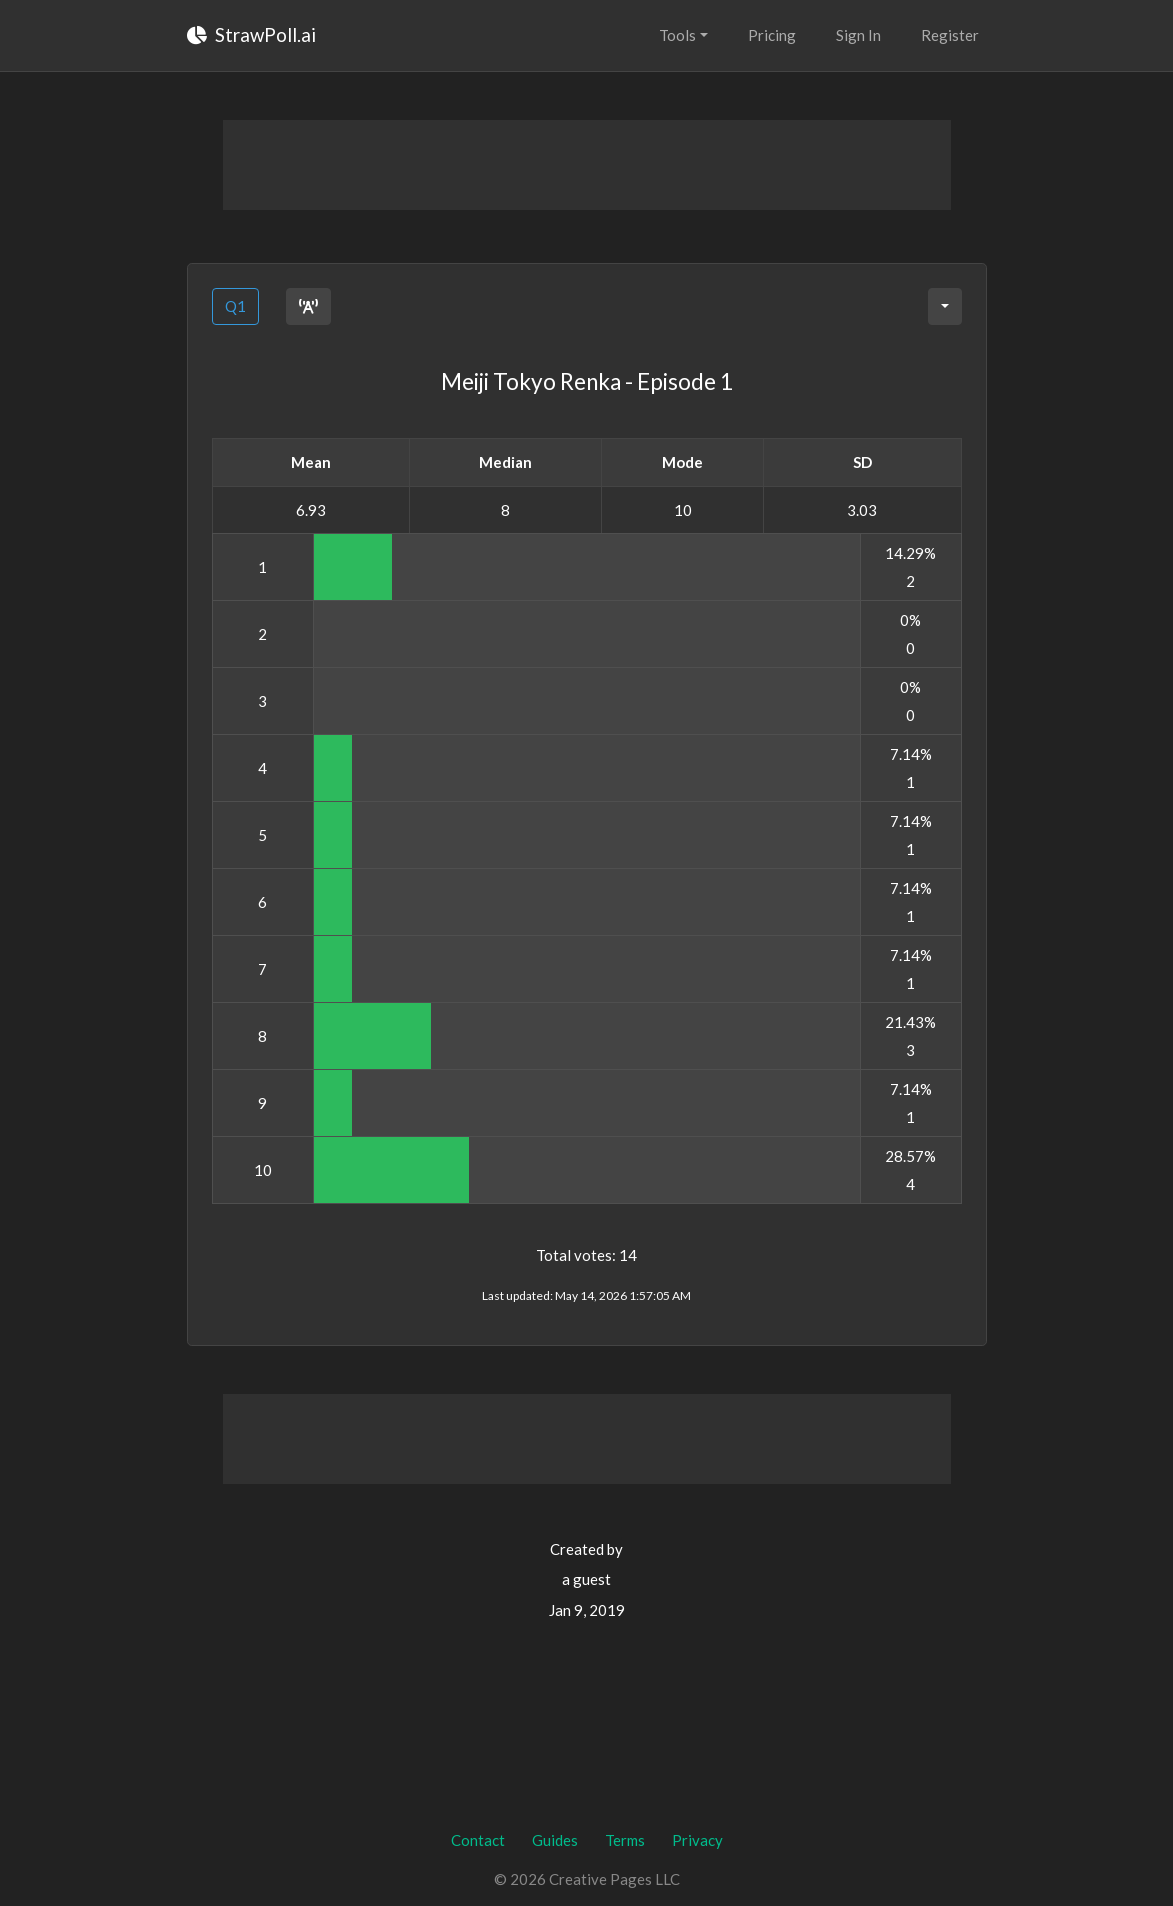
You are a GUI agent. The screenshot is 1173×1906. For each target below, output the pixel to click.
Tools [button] (677, 35)
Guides (555, 1840)
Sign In (858, 35)
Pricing (772, 35)
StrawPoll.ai (251, 34)
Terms (625, 1840)
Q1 (235, 306)
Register (950, 35)
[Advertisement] (587, 165)
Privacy (697, 1840)
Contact (478, 1840)
